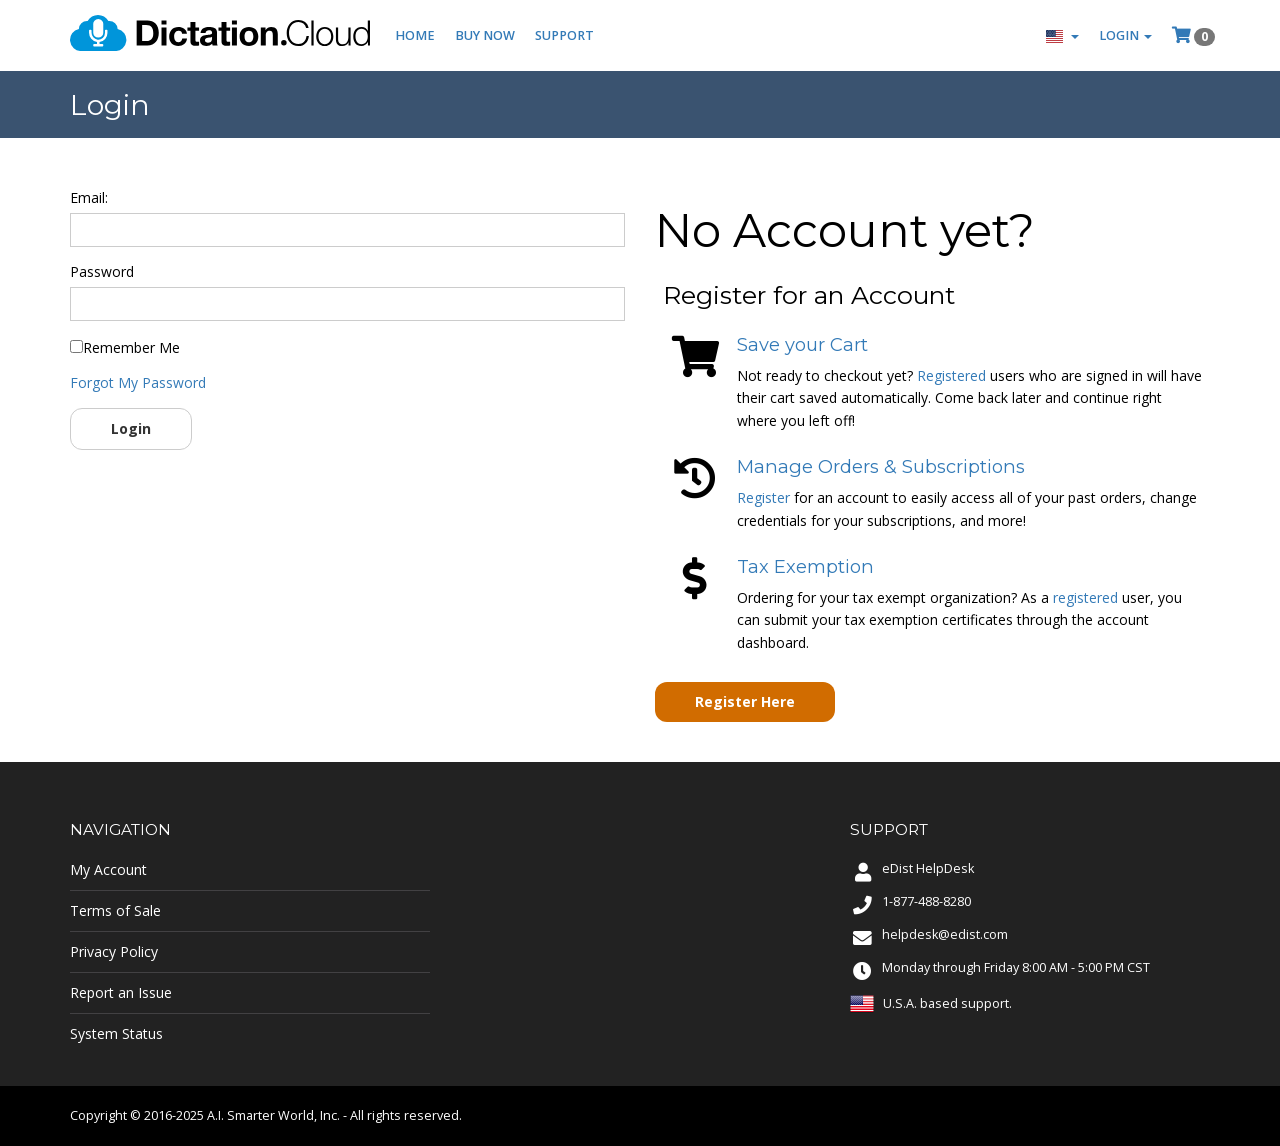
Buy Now (485, 35)
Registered (951, 375)
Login (131, 428)
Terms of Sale (115, 910)
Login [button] (1125, 35)
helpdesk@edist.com (945, 934)
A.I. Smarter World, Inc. (273, 1115)
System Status (116, 1033)
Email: (89, 197)
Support (564, 35)
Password (102, 271)
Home (415, 35)
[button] (1062, 35)
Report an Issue (121, 992)
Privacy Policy (114, 951)
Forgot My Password (138, 382)
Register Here (745, 701)
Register (763, 497)
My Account (108, 869)
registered (1085, 597)
